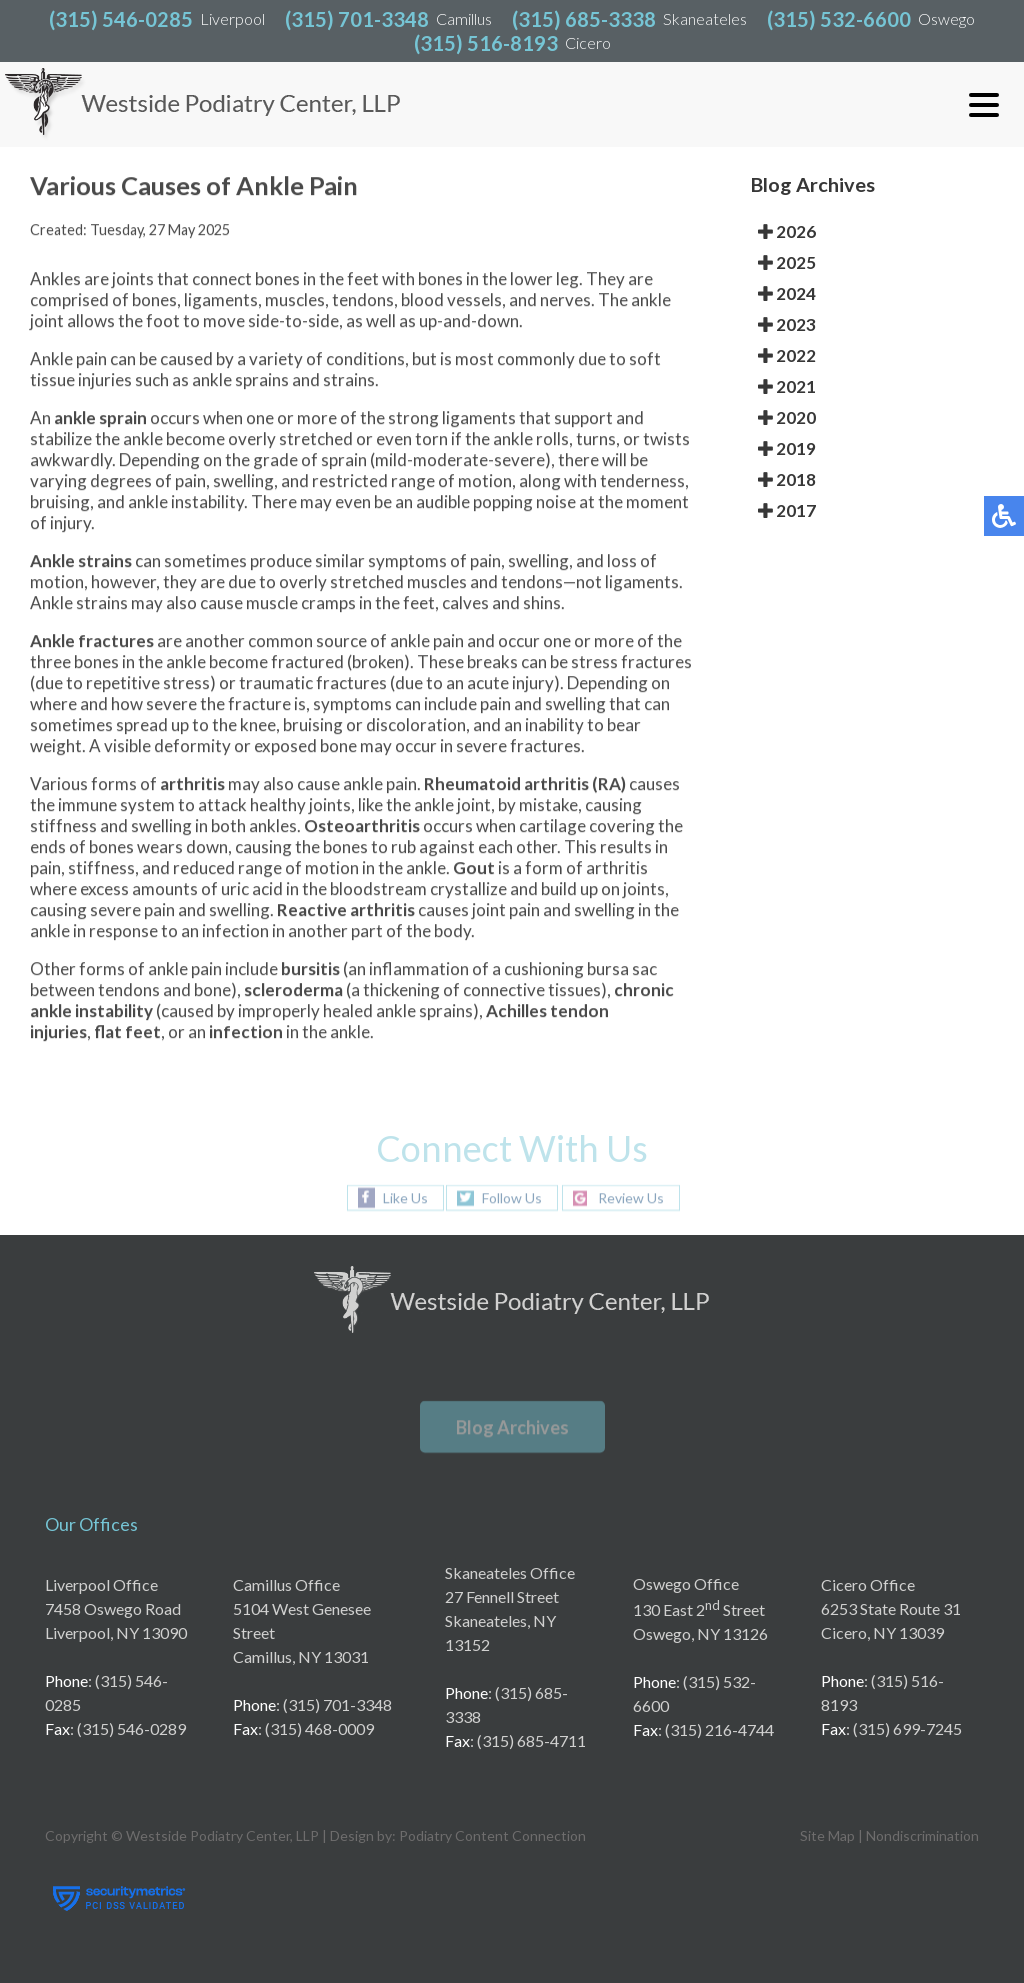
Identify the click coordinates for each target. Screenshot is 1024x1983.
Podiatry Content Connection (492, 1835)
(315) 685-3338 (584, 19)
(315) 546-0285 (121, 19)
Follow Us (512, 1197)
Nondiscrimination (922, 1835)
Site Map (827, 1835)
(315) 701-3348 (357, 19)
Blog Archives (512, 1427)
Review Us (631, 1197)
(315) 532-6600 (839, 19)
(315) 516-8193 (486, 43)
